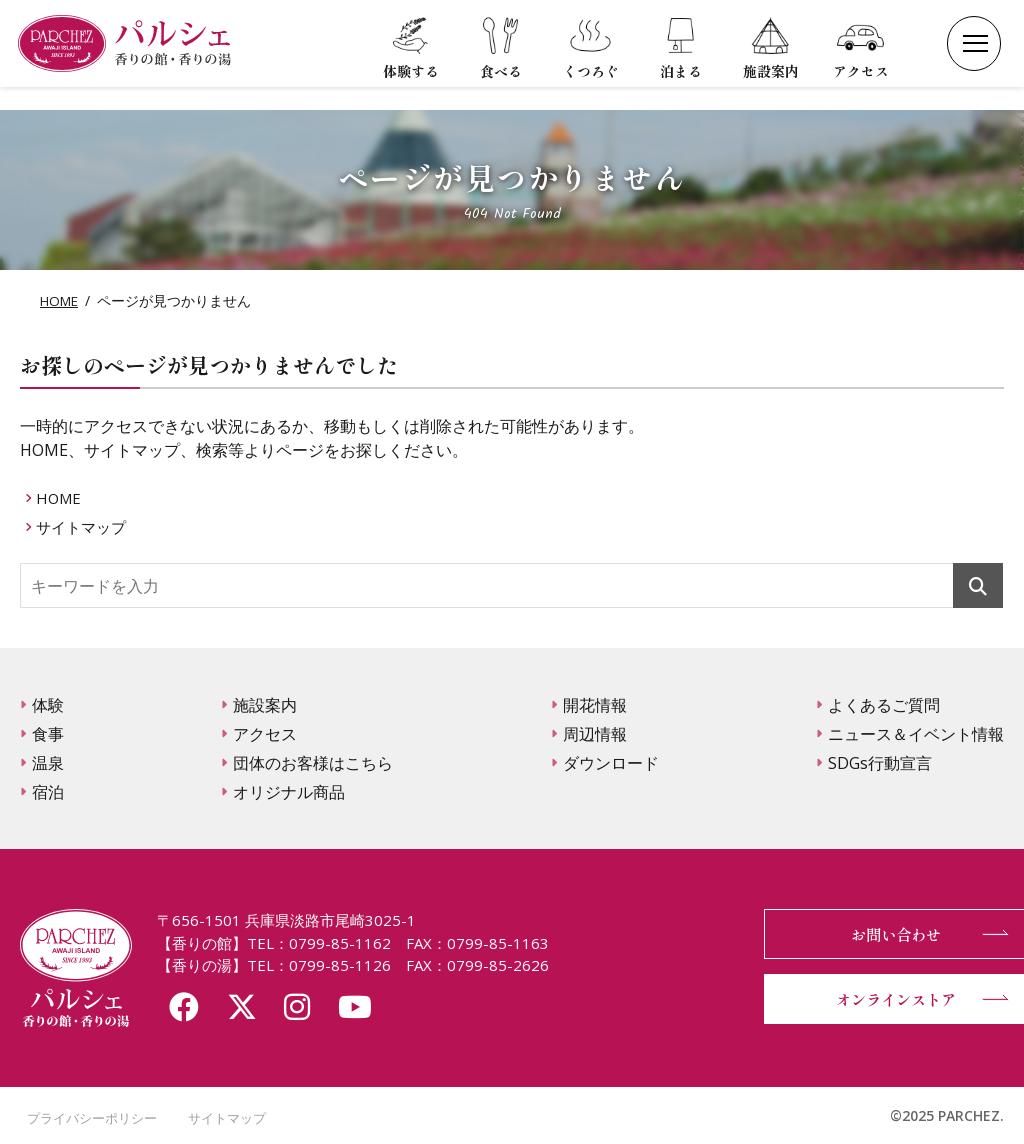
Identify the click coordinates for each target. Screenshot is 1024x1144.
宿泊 (48, 792)
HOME (61, 300)
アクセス (265, 734)
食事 (48, 734)
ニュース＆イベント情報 (916, 734)
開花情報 (595, 705)
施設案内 (265, 705)
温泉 (48, 763)
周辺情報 (595, 734)
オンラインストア (884, 999)
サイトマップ (86, 527)
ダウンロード (611, 763)
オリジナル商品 (289, 792)
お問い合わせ (884, 934)
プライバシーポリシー (90, 1117)
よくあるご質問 (884, 705)
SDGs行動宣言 (880, 763)
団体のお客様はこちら (313, 763)
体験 (48, 705)
